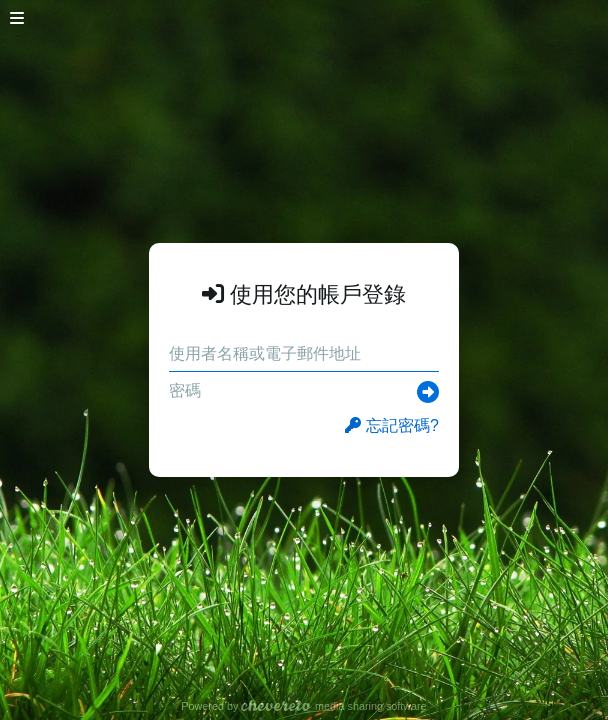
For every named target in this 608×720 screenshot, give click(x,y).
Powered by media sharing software (303, 706)
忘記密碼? (392, 425)
